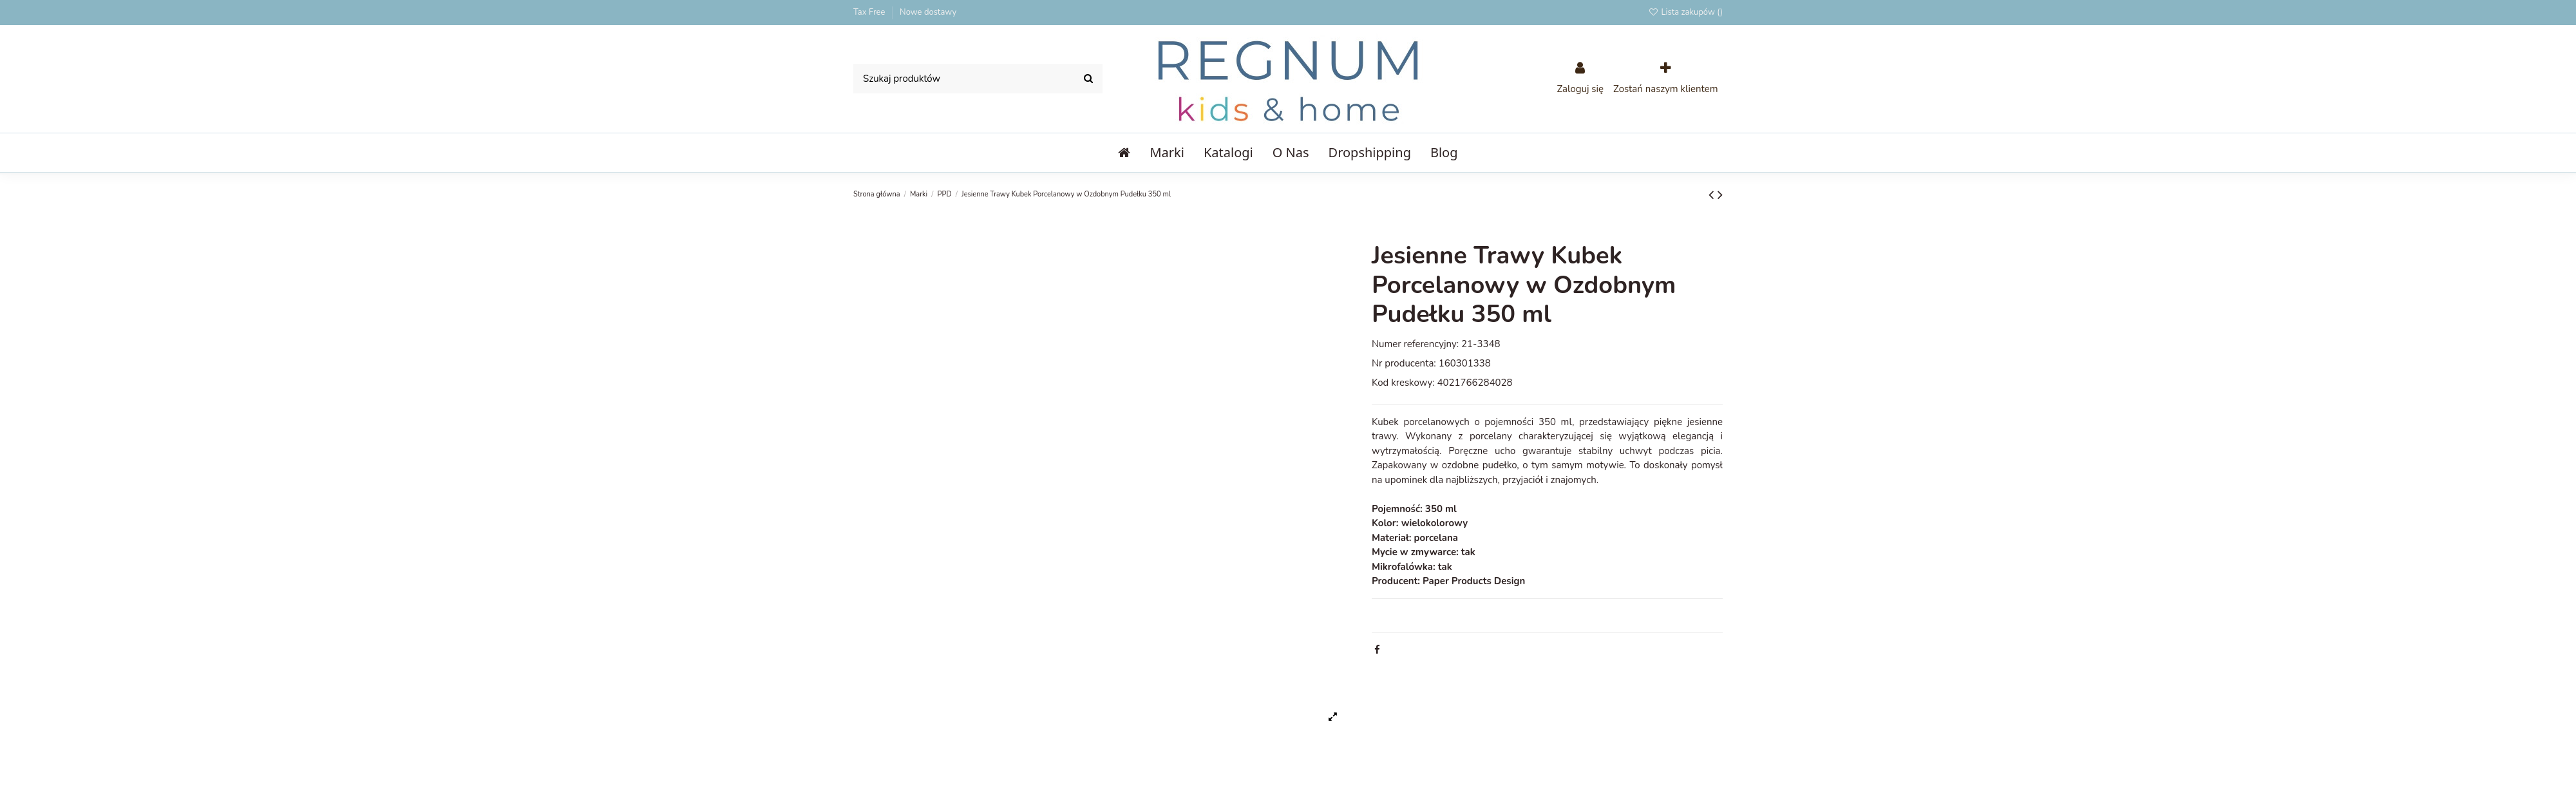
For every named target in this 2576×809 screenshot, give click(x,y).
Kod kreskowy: (1403, 382)
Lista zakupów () (1685, 12)
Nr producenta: (1404, 363)
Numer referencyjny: (1415, 344)
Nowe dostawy (928, 12)
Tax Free (870, 12)
